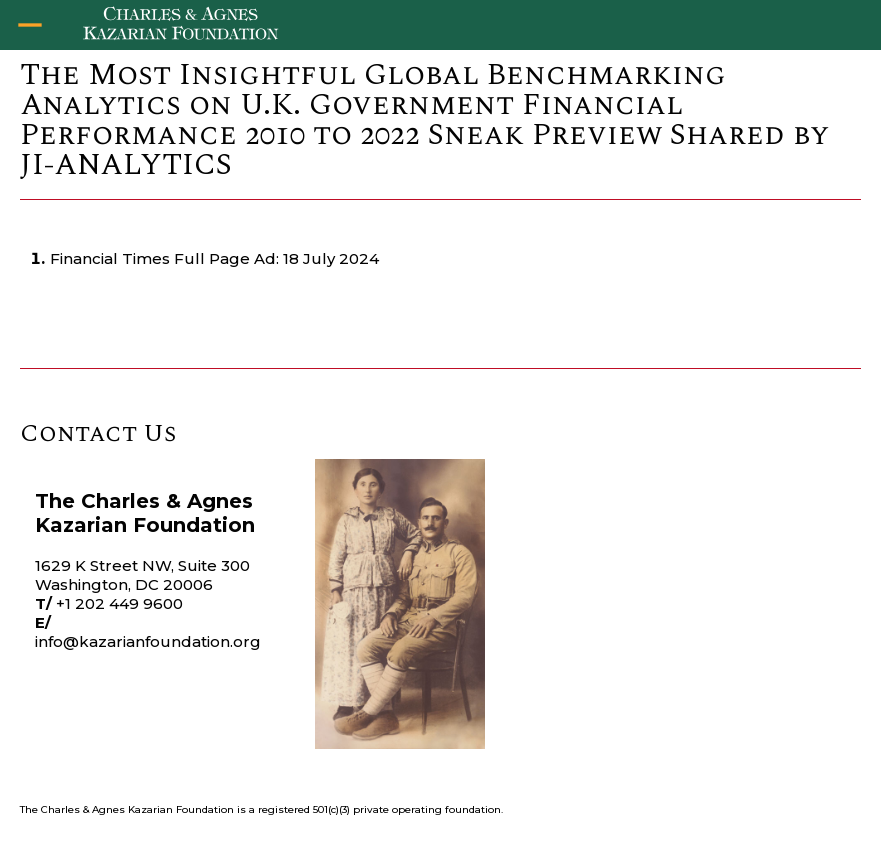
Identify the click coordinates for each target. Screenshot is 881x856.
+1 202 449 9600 (119, 603)
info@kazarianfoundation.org (148, 641)
